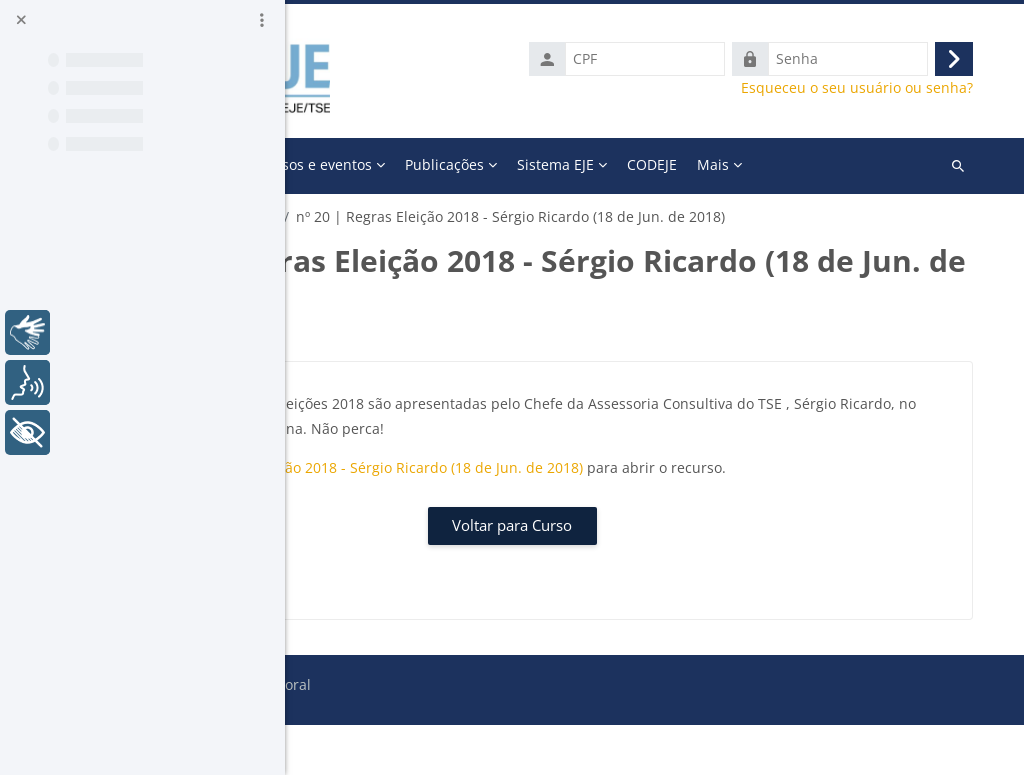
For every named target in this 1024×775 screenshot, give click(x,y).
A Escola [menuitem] (468, 164)
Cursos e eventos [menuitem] (586, 164)
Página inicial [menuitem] (376, 164)
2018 (532, 217)
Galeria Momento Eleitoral (409, 217)
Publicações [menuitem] (715, 164)
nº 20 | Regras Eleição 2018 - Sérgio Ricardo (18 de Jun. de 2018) (639, 492)
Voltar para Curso (655, 575)
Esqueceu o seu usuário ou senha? (871, 88)
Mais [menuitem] (804, 164)
